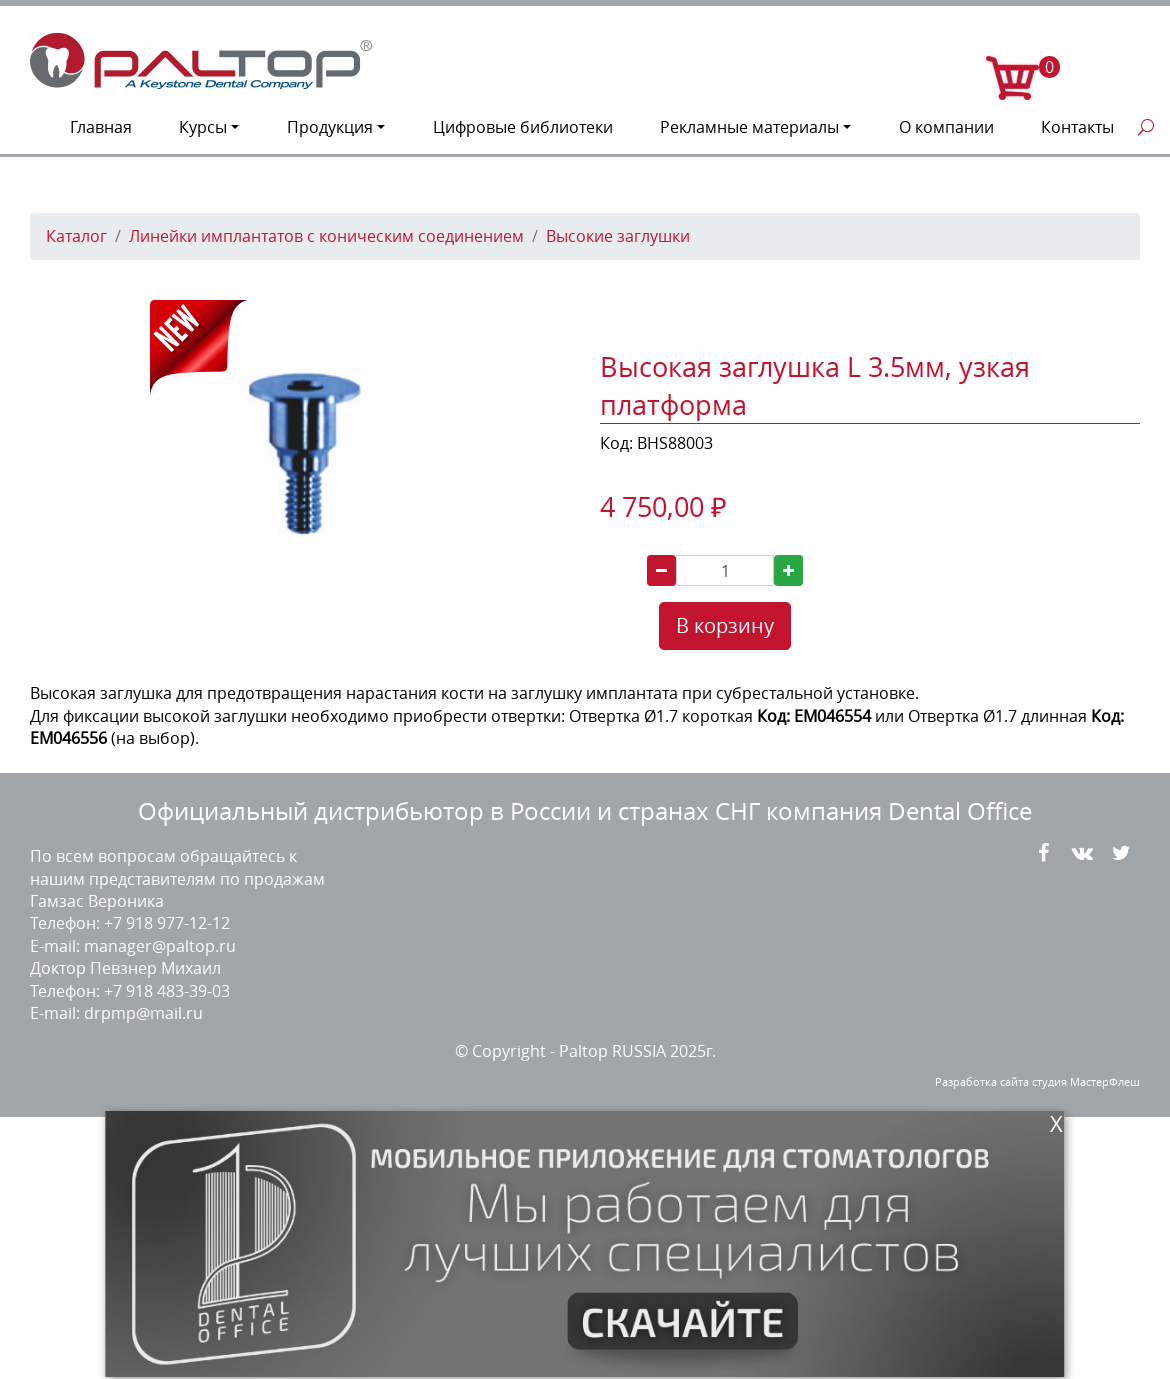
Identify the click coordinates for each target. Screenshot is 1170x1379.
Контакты (1077, 127)
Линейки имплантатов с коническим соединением (326, 236)
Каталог (76, 236)
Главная (101, 127)
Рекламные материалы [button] (749, 127)
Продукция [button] (330, 127)
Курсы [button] (203, 127)
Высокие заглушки (618, 236)
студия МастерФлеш (1086, 1081)
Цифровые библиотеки (523, 127)
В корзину (725, 625)
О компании (946, 127)
